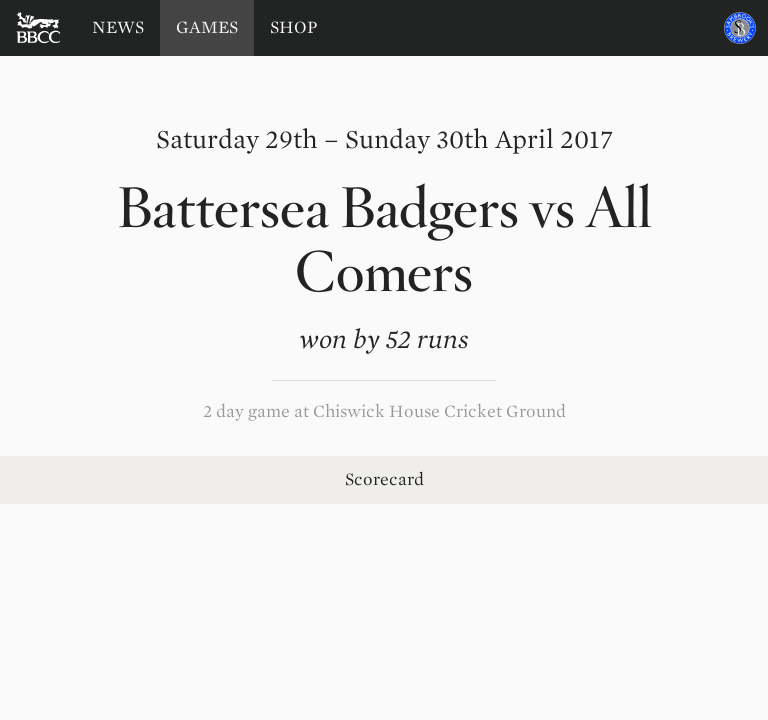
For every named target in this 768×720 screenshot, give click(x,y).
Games (207, 27)
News (118, 27)
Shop (294, 27)
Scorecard (384, 479)
